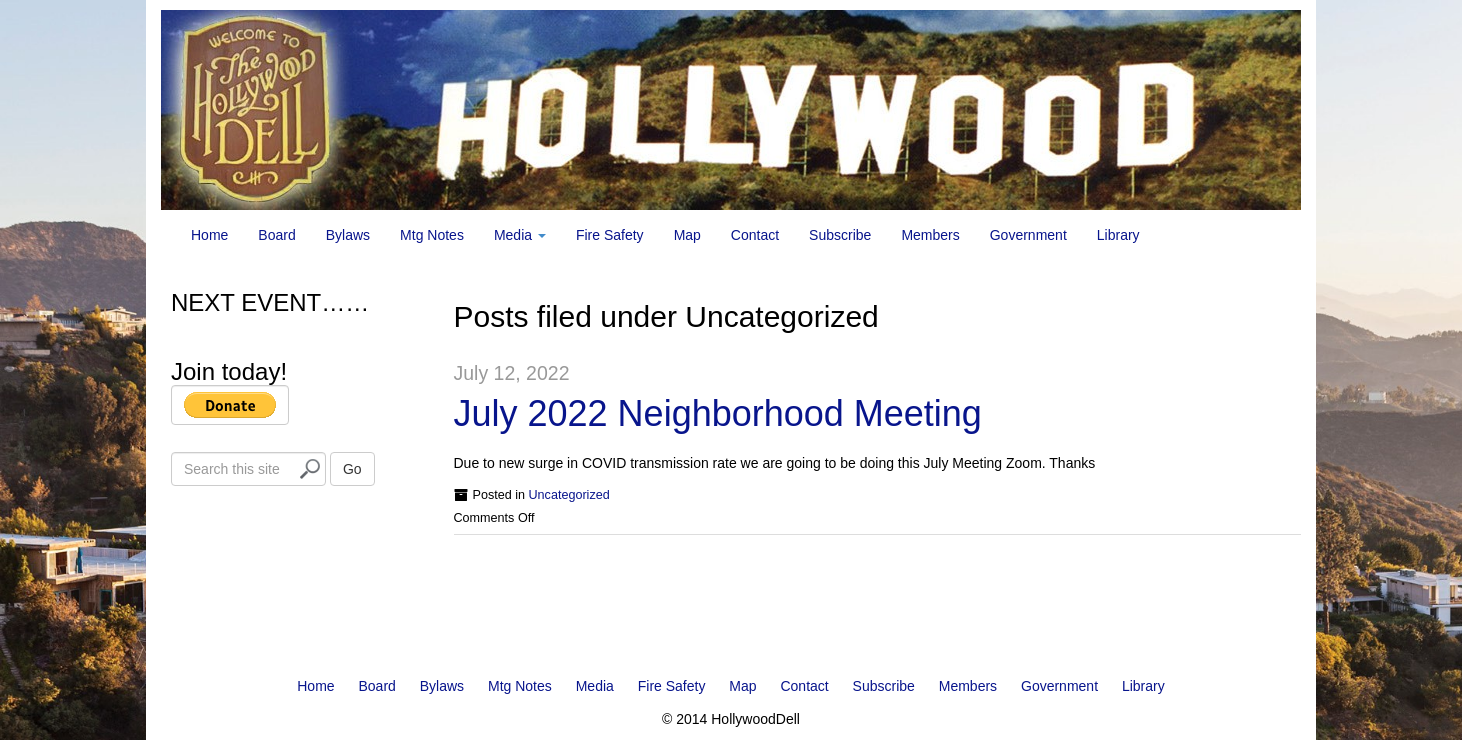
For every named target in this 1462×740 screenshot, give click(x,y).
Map (687, 235)
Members (930, 235)
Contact (755, 235)
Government (1028, 235)
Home (209, 235)
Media (520, 235)
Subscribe (840, 235)
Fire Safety (610, 235)
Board (276, 235)
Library (1118, 235)
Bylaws (348, 235)
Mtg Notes (432, 235)
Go (352, 469)
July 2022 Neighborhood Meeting (718, 413)
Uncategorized (569, 495)
